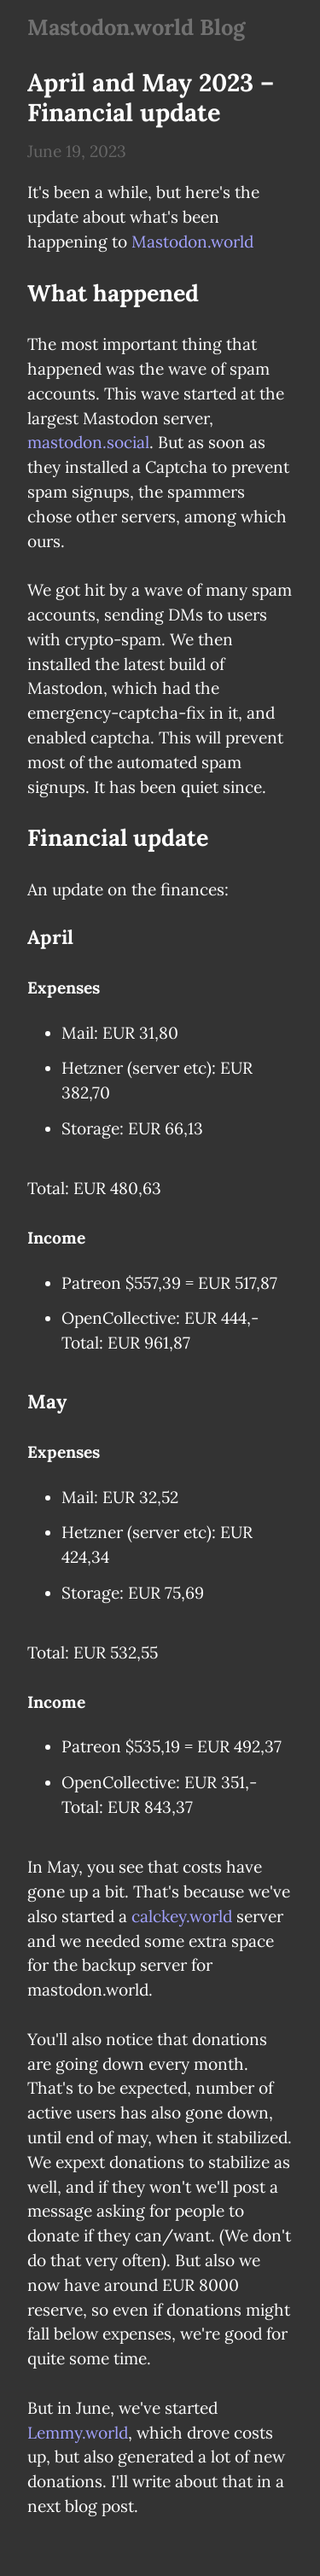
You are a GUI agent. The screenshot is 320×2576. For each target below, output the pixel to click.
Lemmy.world (77, 2432)
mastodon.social (88, 442)
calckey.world (181, 1916)
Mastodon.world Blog (136, 27)
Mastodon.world (192, 241)
